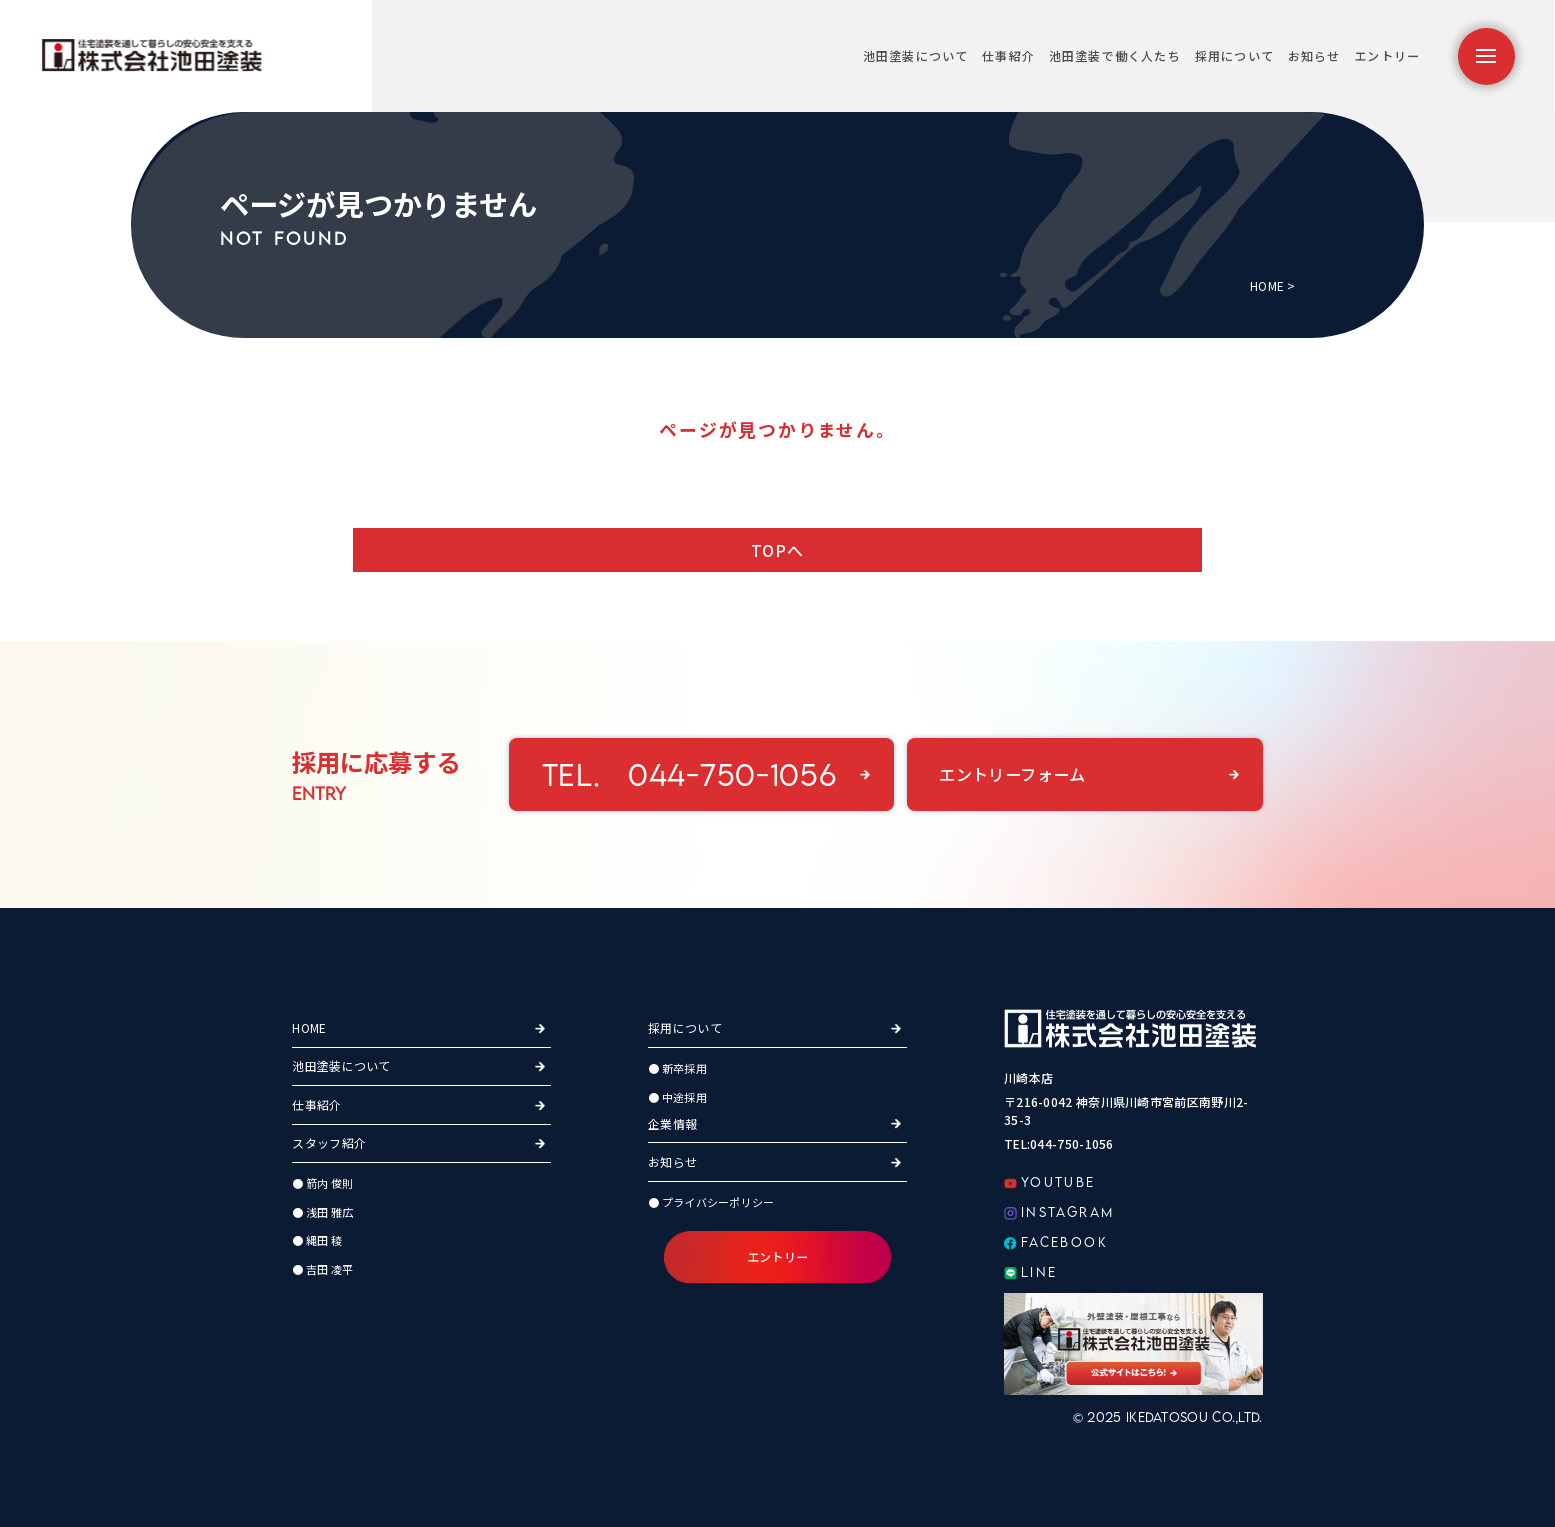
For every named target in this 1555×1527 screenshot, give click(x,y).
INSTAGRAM (1059, 1212)
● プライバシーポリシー (711, 1202)
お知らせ (1314, 55)
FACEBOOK (1056, 1242)
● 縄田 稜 (317, 1240)
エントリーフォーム (1012, 774)
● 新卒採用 (677, 1068)
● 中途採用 (677, 1097)
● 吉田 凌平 (322, 1269)
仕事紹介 (1008, 55)
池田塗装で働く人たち (1115, 55)
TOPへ (778, 550)
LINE (1031, 1272)
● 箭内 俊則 (322, 1183)
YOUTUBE (1050, 1182)
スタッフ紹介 (329, 1142)
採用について (1234, 55)
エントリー (1387, 55)
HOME (1267, 285)
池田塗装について (916, 55)
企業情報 (672, 1123)
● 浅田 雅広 (322, 1212)
